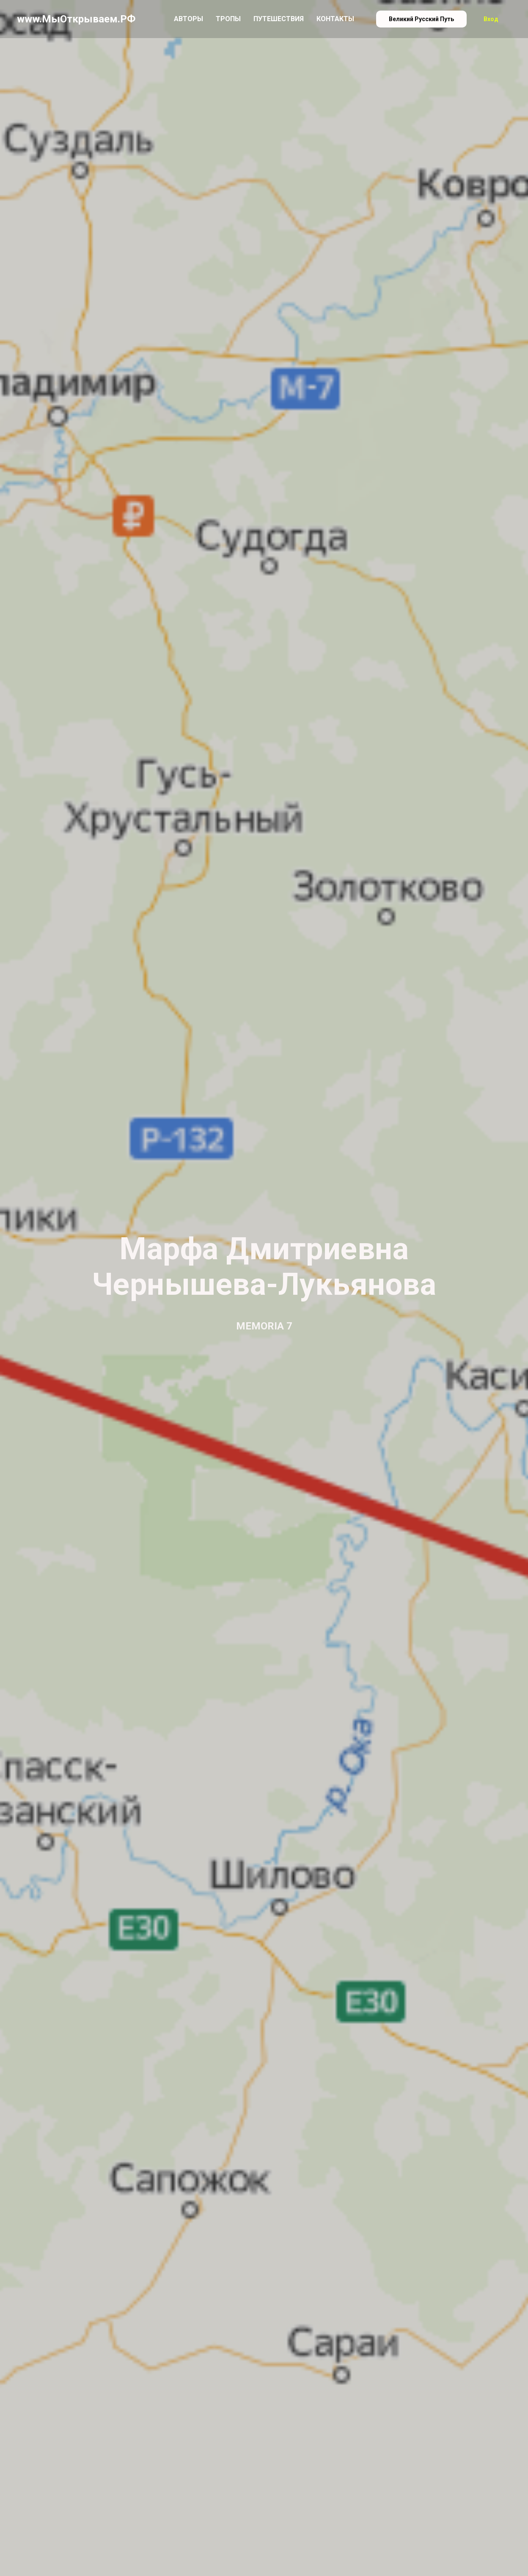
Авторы (188, 19)
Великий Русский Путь (421, 19)
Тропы (228, 19)
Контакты (335, 19)
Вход (491, 19)
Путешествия (278, 19)
